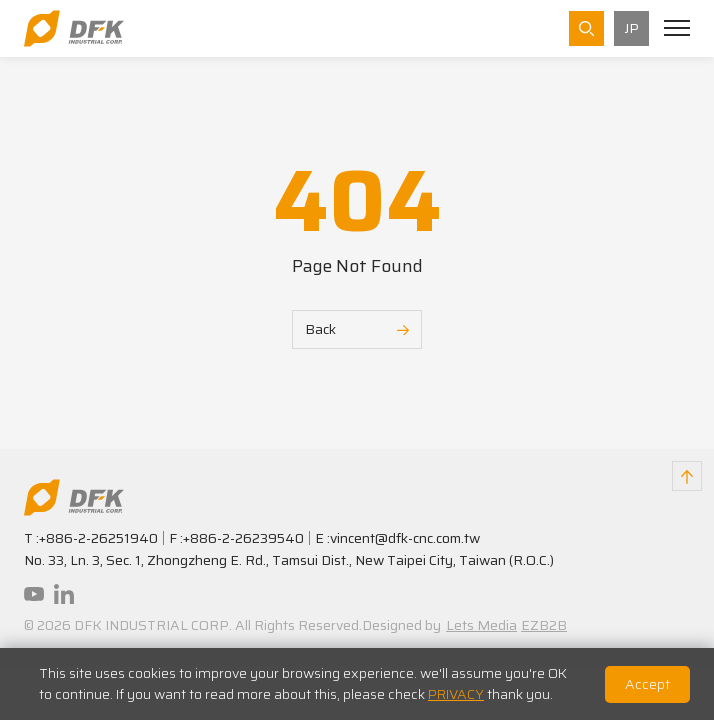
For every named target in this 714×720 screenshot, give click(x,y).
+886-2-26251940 (98, 538)
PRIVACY (456, 694)
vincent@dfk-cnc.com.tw (405, 538)
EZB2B (544, 625)
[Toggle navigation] (677, 28)
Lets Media (481, 625)
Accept (647, 684)
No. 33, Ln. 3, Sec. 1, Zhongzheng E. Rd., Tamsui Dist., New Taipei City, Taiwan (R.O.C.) (289, 560)
